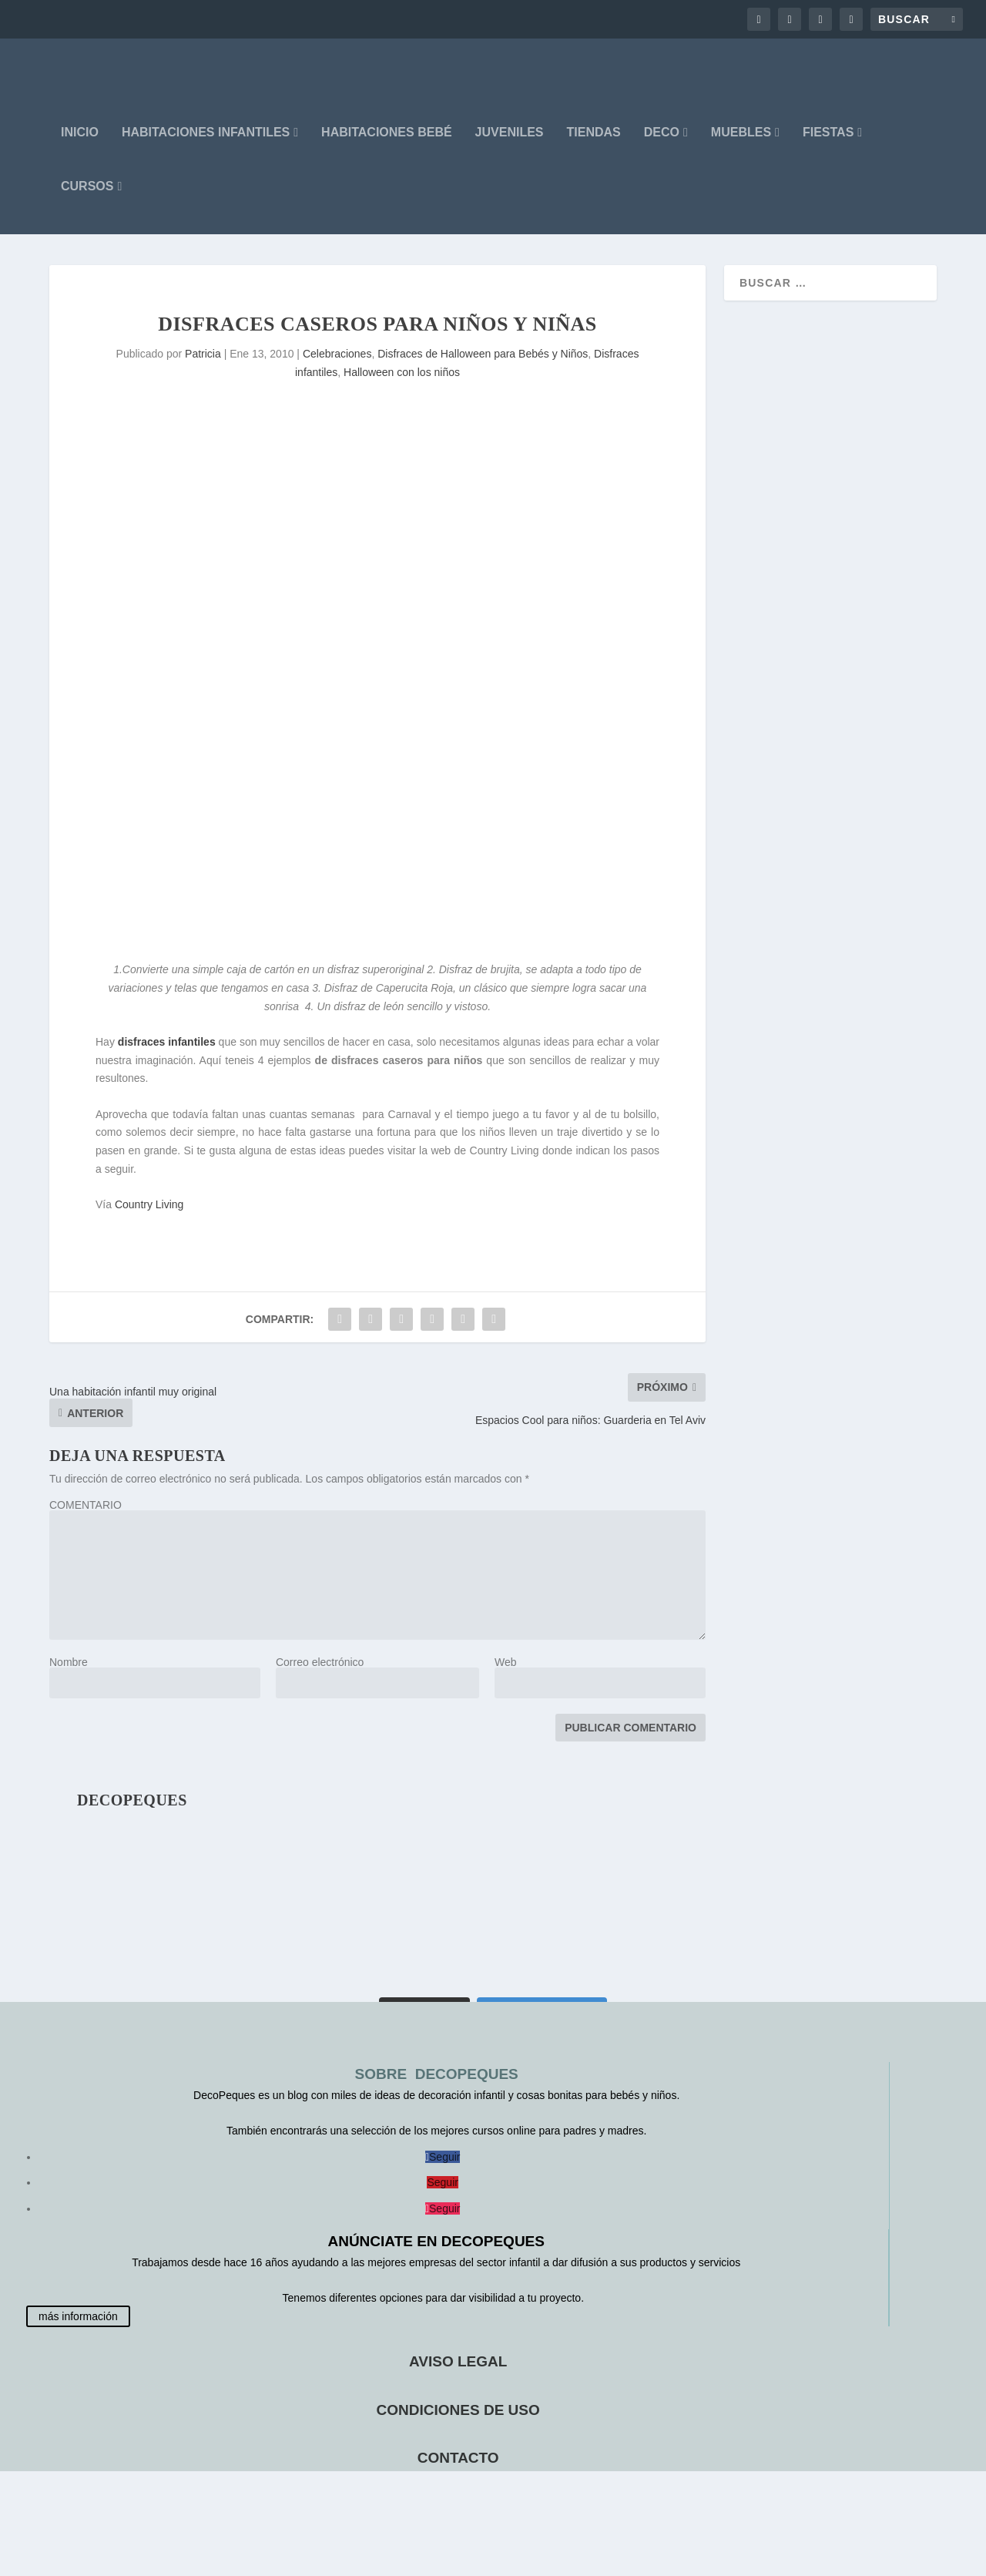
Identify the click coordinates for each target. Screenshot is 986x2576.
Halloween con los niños (402, 384)
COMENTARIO (85, 1516)
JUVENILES (509, 144)
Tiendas (594, 144)
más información (78, 2328)
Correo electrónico (320, 1674)
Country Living (149, 1216)
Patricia (203, 365)
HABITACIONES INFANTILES (206, 144)
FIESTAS (828, 144)
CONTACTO (458, 2469)
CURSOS (87, 198)
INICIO (80, 144)
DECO (661, 144)
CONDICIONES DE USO (458, 2421)
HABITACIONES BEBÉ (386, 144)
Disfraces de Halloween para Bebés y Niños (482, 365)
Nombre (68, 1674)
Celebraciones (337, 365)
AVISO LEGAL (458, 2373)
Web (506, 1674)
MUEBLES (741, 144)
